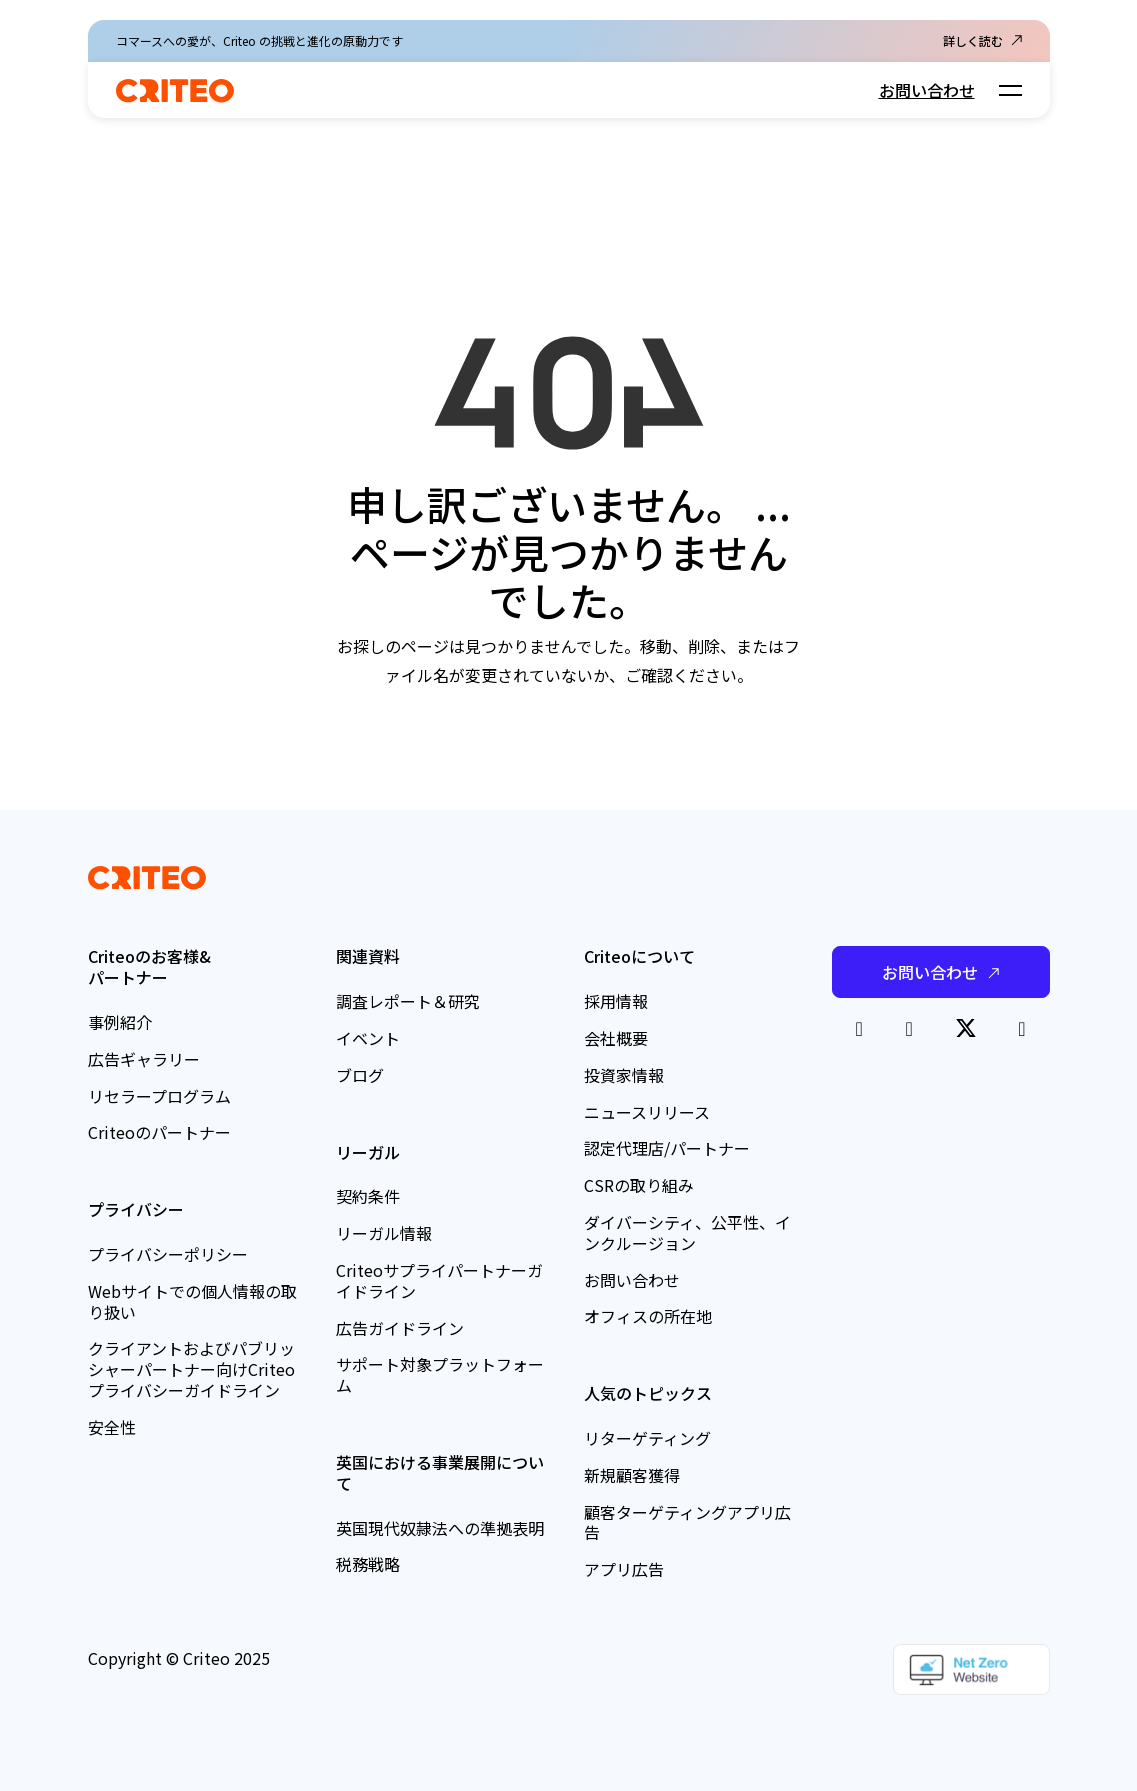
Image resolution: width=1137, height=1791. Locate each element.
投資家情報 (624, 1075)
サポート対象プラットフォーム (440, 1374)
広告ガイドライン (400, 1328)
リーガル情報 (384, 1233)
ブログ (360, 1075)
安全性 (112, 1427)
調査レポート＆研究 (408, 1001)
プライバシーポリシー (168, 1254)
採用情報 (616, 1001)
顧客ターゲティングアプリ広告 (687, 1522)
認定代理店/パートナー (667, 1148)
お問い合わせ (927, 90)
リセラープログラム (159, 1096)
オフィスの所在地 (648, 1316)
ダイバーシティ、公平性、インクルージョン (687, 1232)
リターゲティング (647, 1438)
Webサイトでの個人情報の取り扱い (192, 1301)
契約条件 (368, 1196)
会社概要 (616, 1038)
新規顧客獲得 (632, 1475)
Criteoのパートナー (159, 1132)
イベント (368, 1038)
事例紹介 (120, 1022)
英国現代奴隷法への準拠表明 (440, 1528)
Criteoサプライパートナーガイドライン (439, 1280)
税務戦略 (368, 1564)
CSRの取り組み (639, 1185)
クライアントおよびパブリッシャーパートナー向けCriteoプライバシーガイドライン (191, 1369)
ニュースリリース (647, 1112)
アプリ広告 (624, 1569)
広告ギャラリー (144, 1059)
